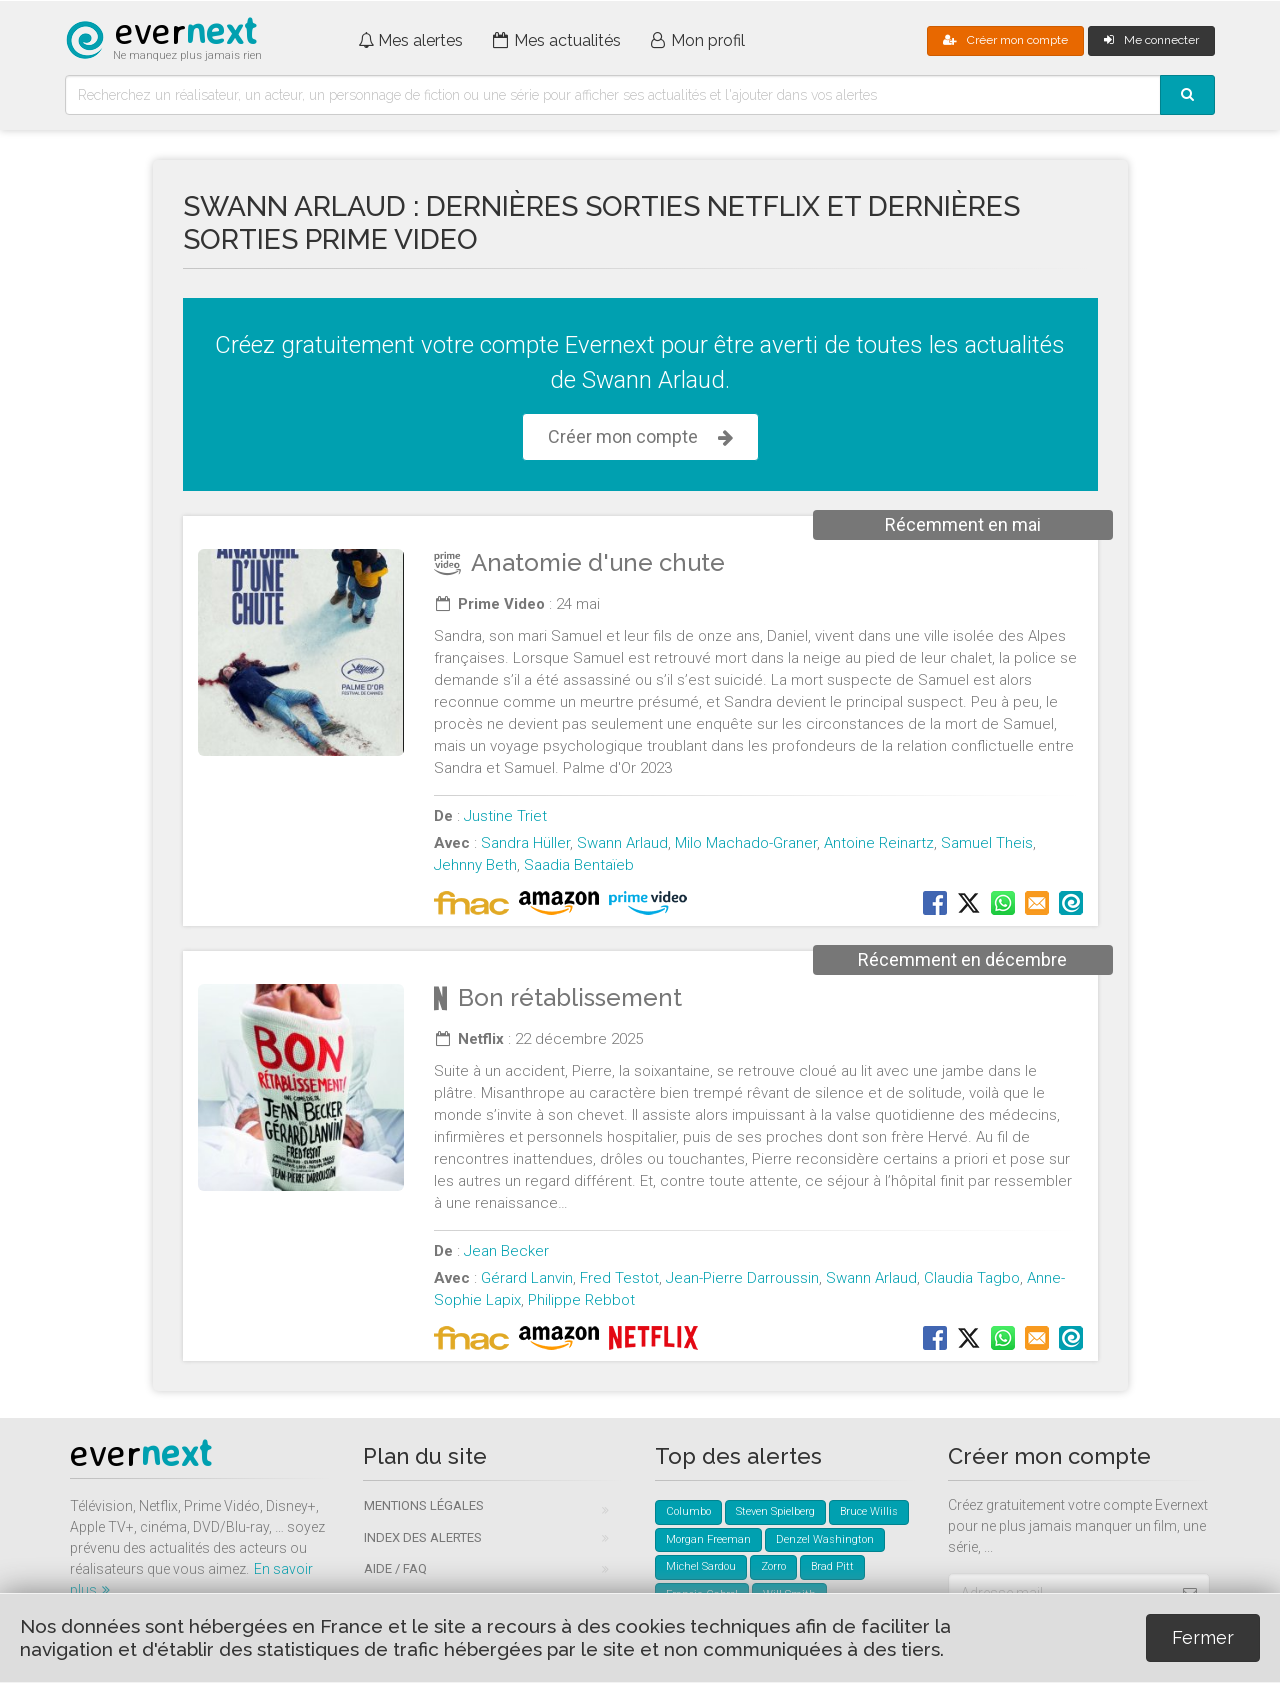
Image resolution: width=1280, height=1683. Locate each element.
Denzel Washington (825, 1539)
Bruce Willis (869, 1511)
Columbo (688, 1511)
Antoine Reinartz (879, 843)
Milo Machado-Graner (746, 843)
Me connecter (1151, 40)
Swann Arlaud (622, 843)
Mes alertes (411, 40)
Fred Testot (619, 1278)
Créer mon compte (1005, 40)
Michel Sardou (701, 1566)
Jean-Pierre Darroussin (742, 1278)
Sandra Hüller (525, 843)
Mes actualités (557, 40)
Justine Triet (505, 816)
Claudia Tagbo (972, 1278)
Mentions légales (424, 1505)
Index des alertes (423, 1537)
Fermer (1203, 1637)
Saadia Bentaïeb (579, 865)
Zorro (773, 1566)
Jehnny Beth (475, 865)
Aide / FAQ (395, 1568)
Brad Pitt (832, 1566)
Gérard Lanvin (527, 1278)
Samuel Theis (987, 843)
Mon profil (698, 40)
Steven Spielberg (775, 1511)
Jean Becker (506, 1251)
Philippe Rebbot (581, 1300)
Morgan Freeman (708, 1539)
